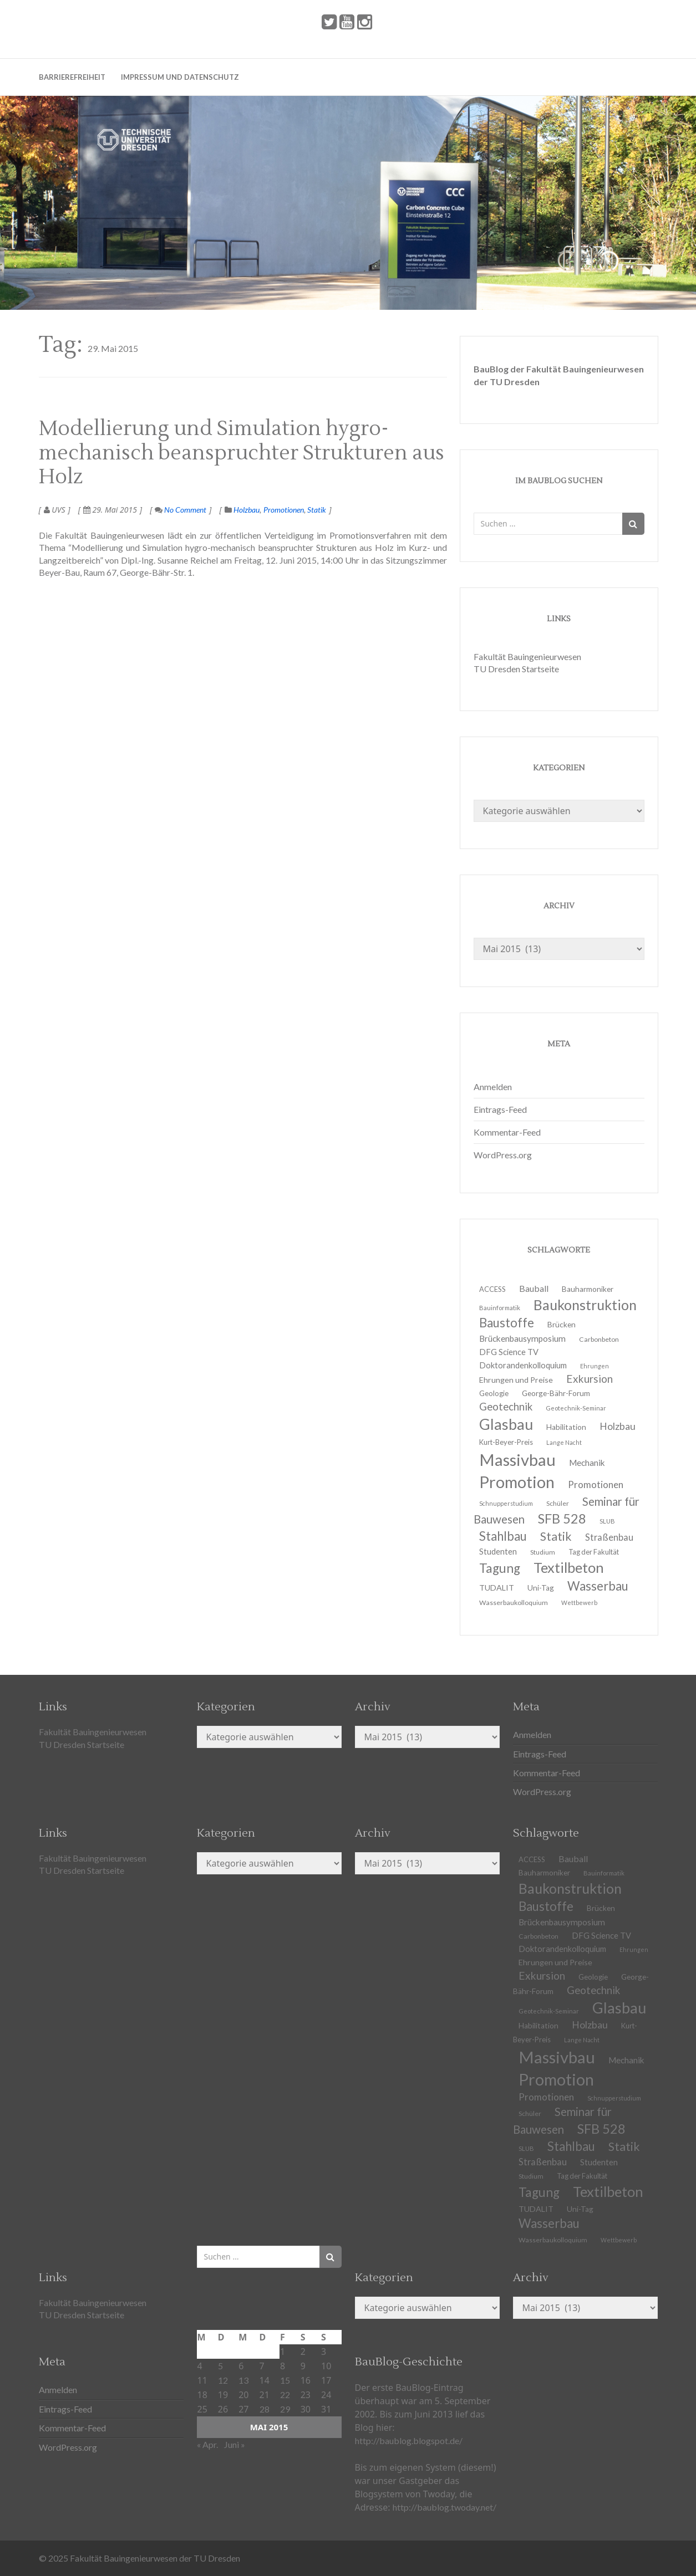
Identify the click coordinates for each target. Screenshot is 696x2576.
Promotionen (283, 509)
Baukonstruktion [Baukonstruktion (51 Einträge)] (585, 1304)
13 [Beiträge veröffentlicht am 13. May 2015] (243, 2380)
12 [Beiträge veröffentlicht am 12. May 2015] (223, 2380)
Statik (316, 509)
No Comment (180, 509)
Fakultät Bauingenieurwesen (527, 656)
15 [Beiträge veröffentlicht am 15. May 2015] (285, 2380)
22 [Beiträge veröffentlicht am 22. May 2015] (285, 2394)
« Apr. (207, 2444)
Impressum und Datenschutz (180, 77)
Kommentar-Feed (507, 1132)
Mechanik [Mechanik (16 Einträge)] (626, 2060)
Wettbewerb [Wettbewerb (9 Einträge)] (579, 1602)
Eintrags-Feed (500, 1109)
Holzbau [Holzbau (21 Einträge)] (618, 1426)
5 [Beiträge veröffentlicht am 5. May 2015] (220, 2365)
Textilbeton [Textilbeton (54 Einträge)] (608, 2191)
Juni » (234, 2444)
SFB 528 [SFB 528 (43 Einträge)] (601, 2129)
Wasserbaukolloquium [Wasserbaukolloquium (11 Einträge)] (513, 1602)
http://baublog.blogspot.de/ (409, 2440)
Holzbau (246, 509)
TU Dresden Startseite (516, 668)
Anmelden (493, 1086)
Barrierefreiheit (72, 77)
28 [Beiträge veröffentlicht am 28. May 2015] (265, 2409)
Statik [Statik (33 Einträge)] (624, 2146)
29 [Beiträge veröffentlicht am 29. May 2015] (285, 2409)
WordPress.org (503, 1154)
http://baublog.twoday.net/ (444, 2507)
